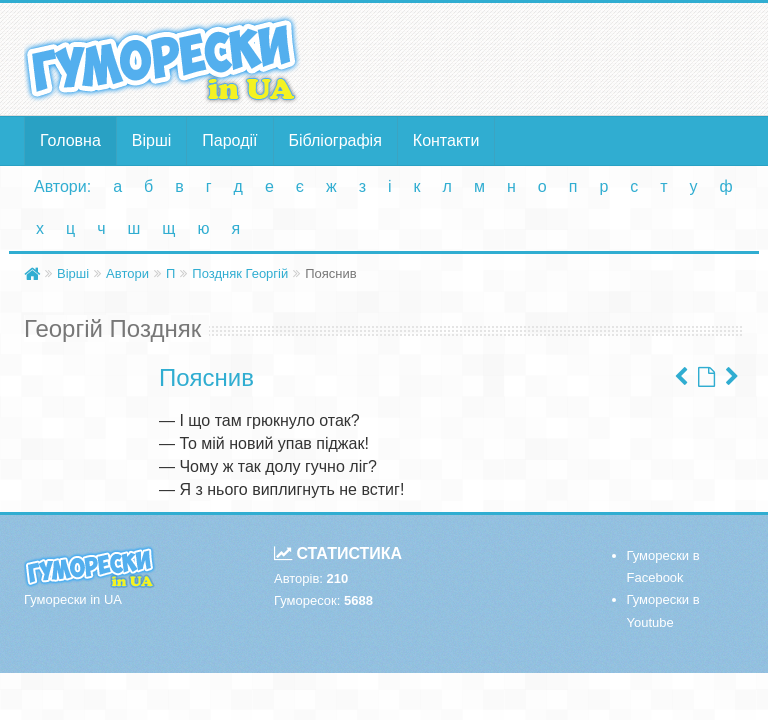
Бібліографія (335, 140)
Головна (70, 140)
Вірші (152, 140)
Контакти (446, 140)
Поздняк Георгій (240, 273)
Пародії (229, 140)
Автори (127, 273)
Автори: (62, 186)
